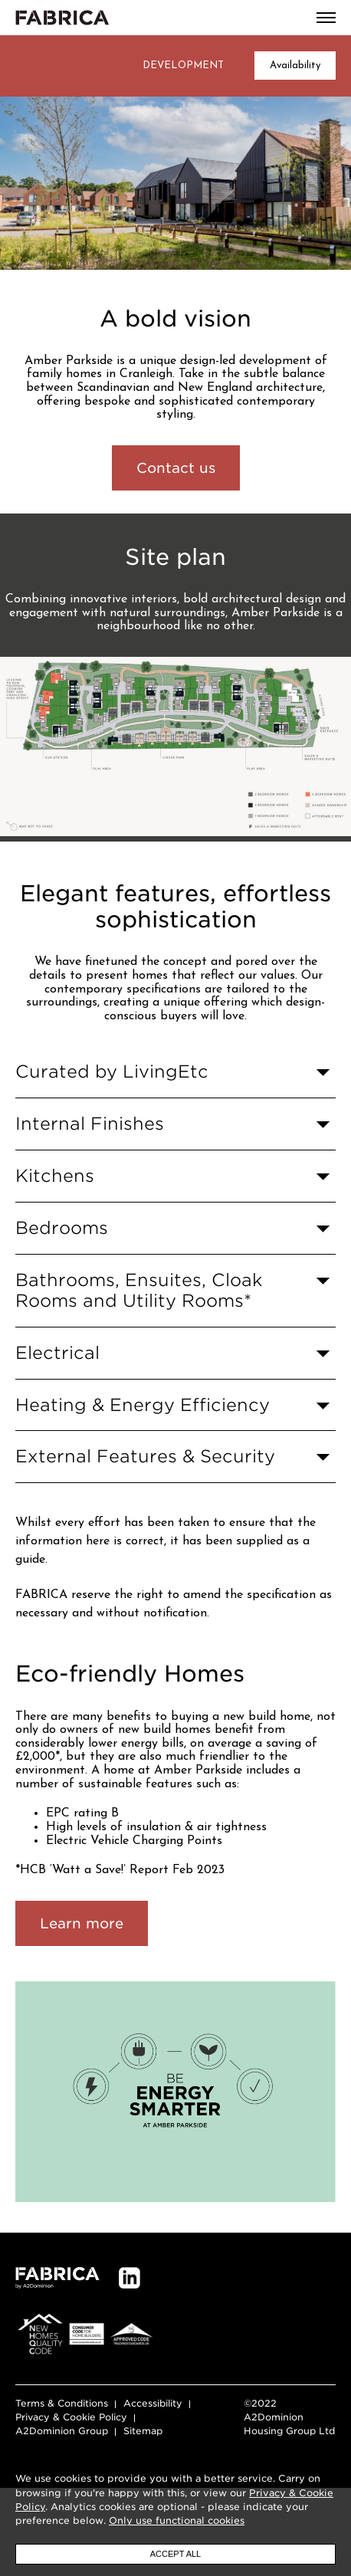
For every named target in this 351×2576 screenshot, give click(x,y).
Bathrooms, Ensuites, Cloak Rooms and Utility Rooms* (138, 1317)
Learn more (81, 1979)
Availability (295, 66)
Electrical (57, 1380)
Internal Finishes (89, 1150)
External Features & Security (145, 1483)
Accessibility (152, 2458)
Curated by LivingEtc (111, 1098)
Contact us (175, 468)
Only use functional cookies (176, 2520)
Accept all (175, 2553)
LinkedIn (129, 2333)
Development (183, 66)
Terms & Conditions (61, 2458)
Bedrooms (61, 1255)
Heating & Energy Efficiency (142, 1431)
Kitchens (54, 1203)
